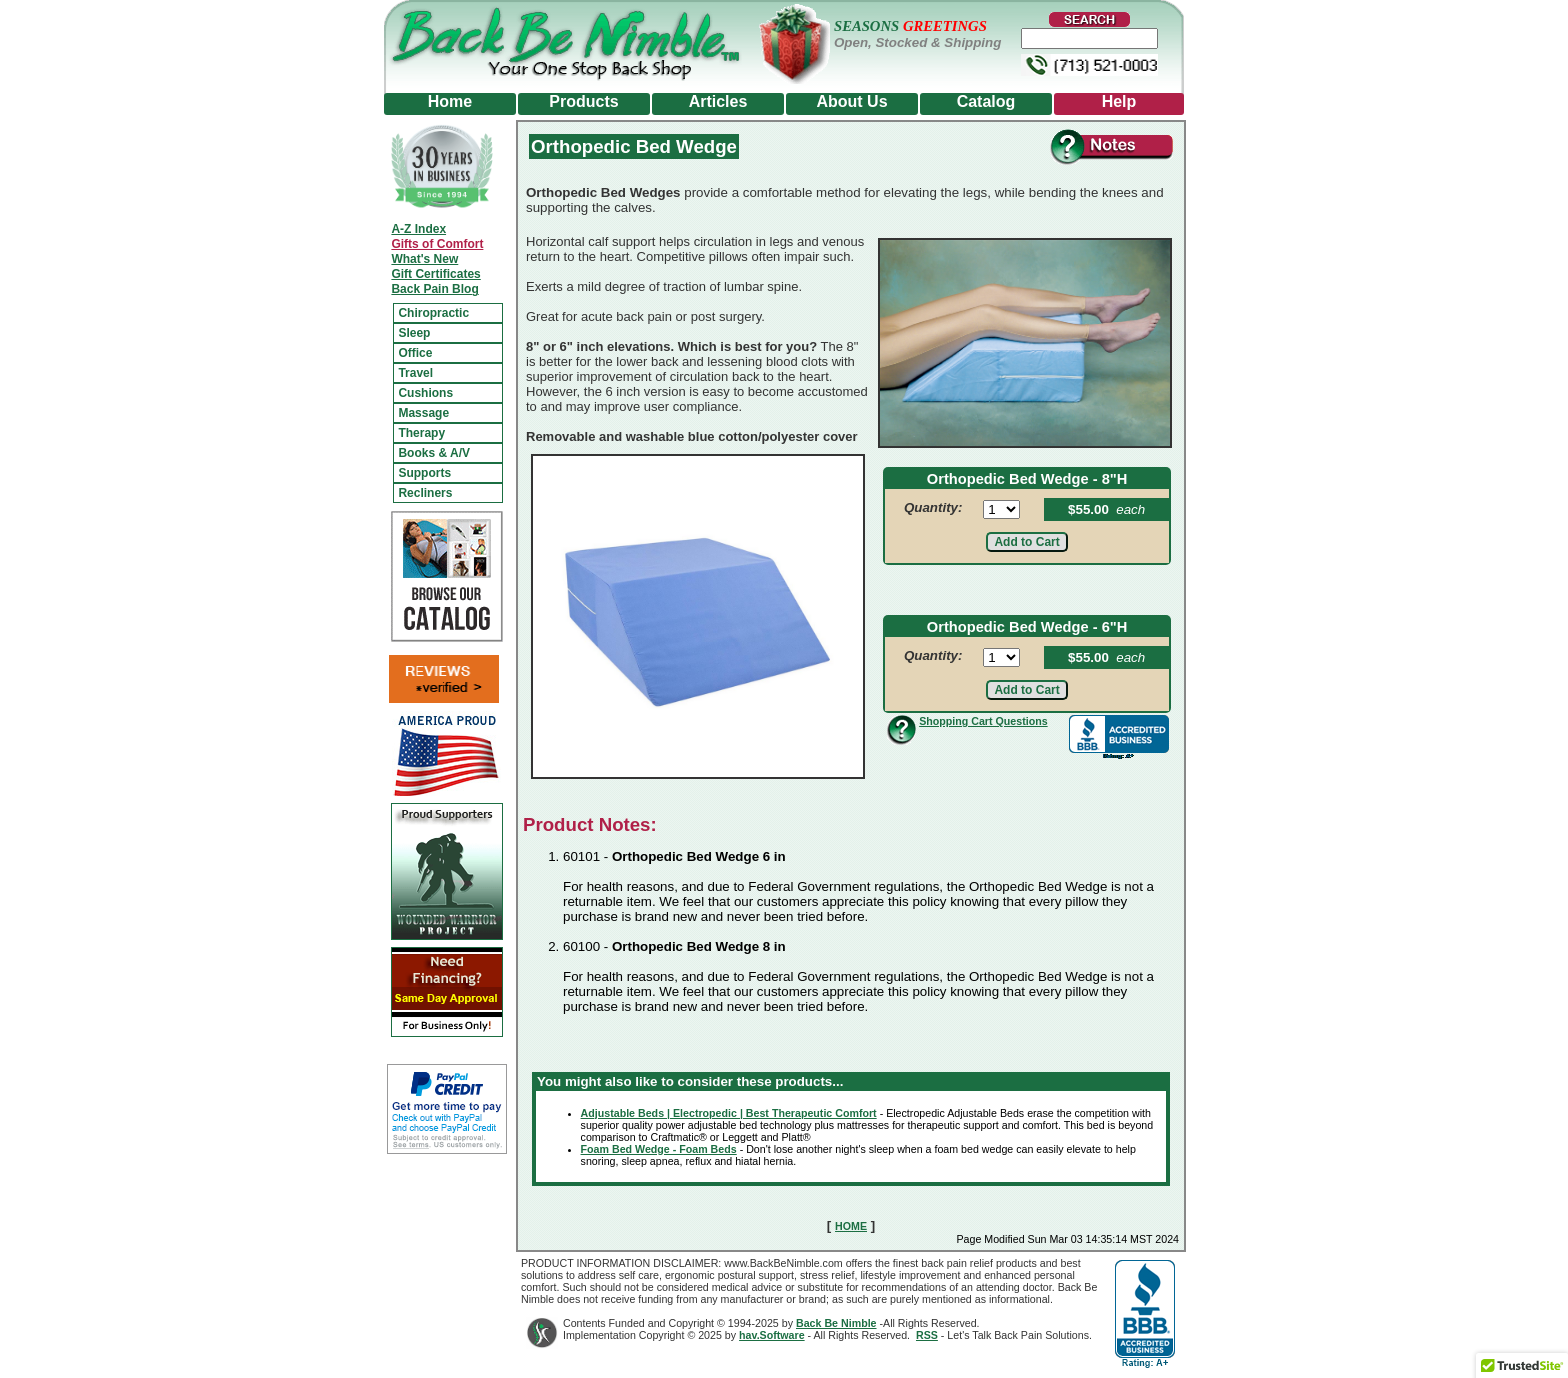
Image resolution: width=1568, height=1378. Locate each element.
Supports (424, 473)
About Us (851, 101)
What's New (424, 259)
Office (415, 353)
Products (583, 101)
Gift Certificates (435, 274)
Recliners (425, 493)
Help (1119, 101)
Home (450, 101)
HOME (851, 1226)
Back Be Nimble (836, 1323)
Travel (415, 373)
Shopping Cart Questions (983, 721)
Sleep (414, 333)
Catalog (986, 101)
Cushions (425, 393)
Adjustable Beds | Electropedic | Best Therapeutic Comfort (729, 1113)
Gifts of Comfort (437, 244)
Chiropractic (433, 313)
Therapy (421, 433)
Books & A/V (434, 453)
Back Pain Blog (434, 289)
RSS (927, 1335)
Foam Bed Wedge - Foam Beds (659, 1149)
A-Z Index (418, 229)
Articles (718, 101)
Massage (423, 413)
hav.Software (772, 1335)
